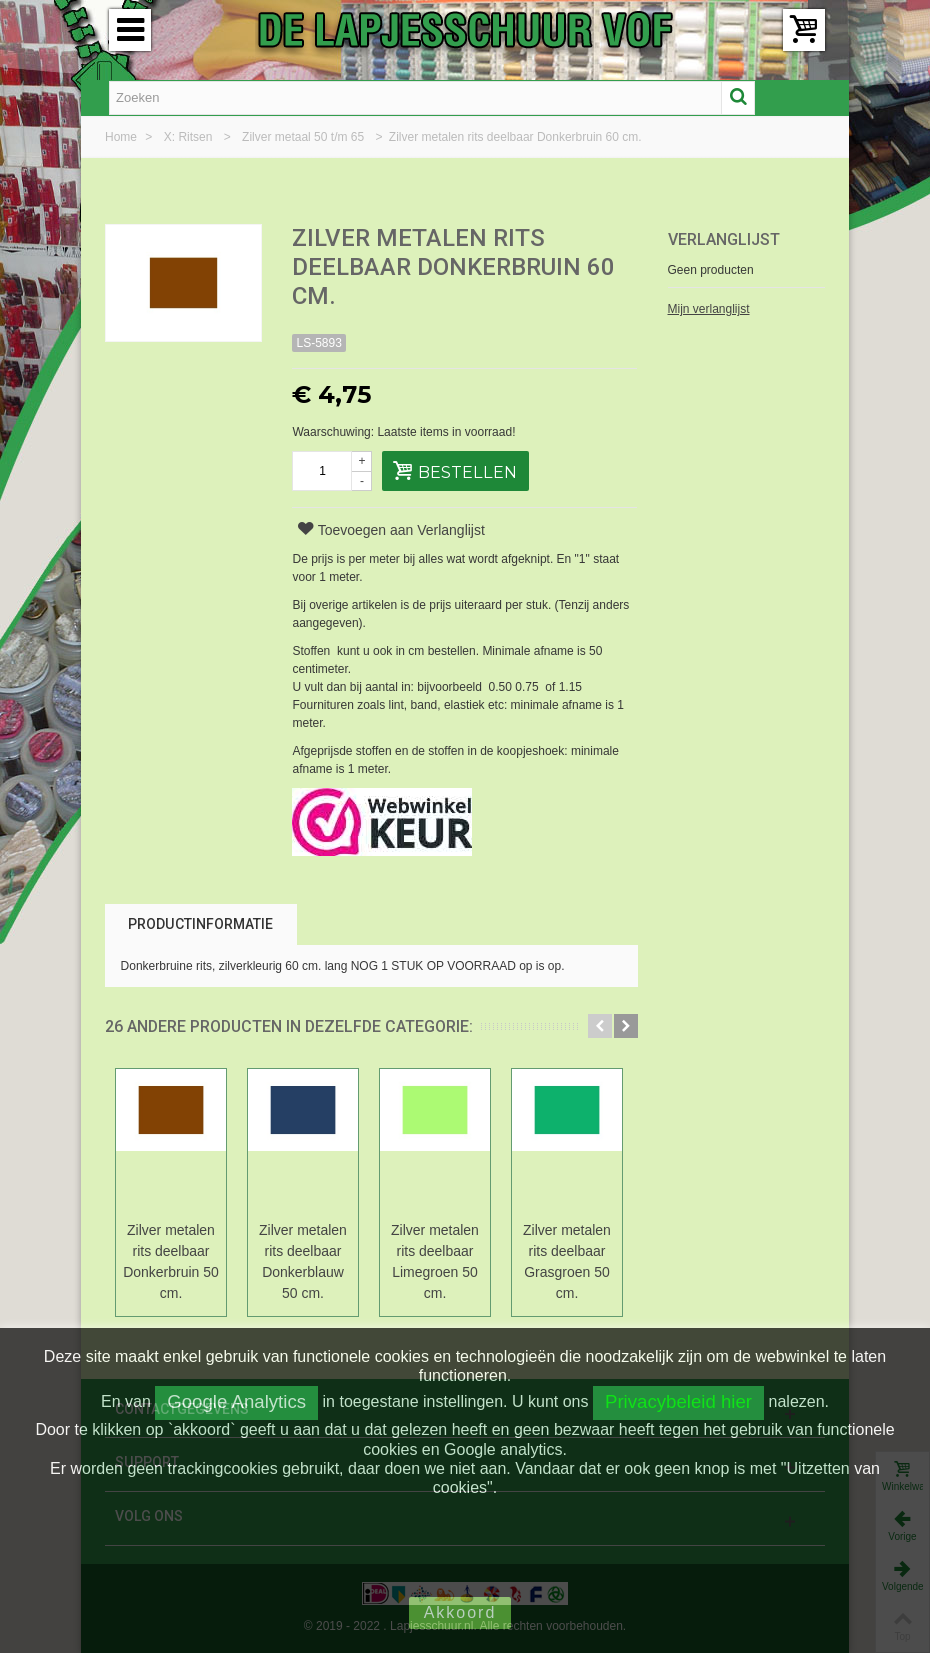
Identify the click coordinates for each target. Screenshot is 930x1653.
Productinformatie (200, 924)
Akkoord (460, 1612)
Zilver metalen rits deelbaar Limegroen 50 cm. (435, 1261)
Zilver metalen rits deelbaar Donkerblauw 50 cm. (303, 1261)
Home (122, 137)
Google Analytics (236, 1401)
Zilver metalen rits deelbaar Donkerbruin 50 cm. (171, 1261)
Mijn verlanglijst (709, 309)
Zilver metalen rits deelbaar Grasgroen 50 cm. (567, 1261)
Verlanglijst (724, 239)
